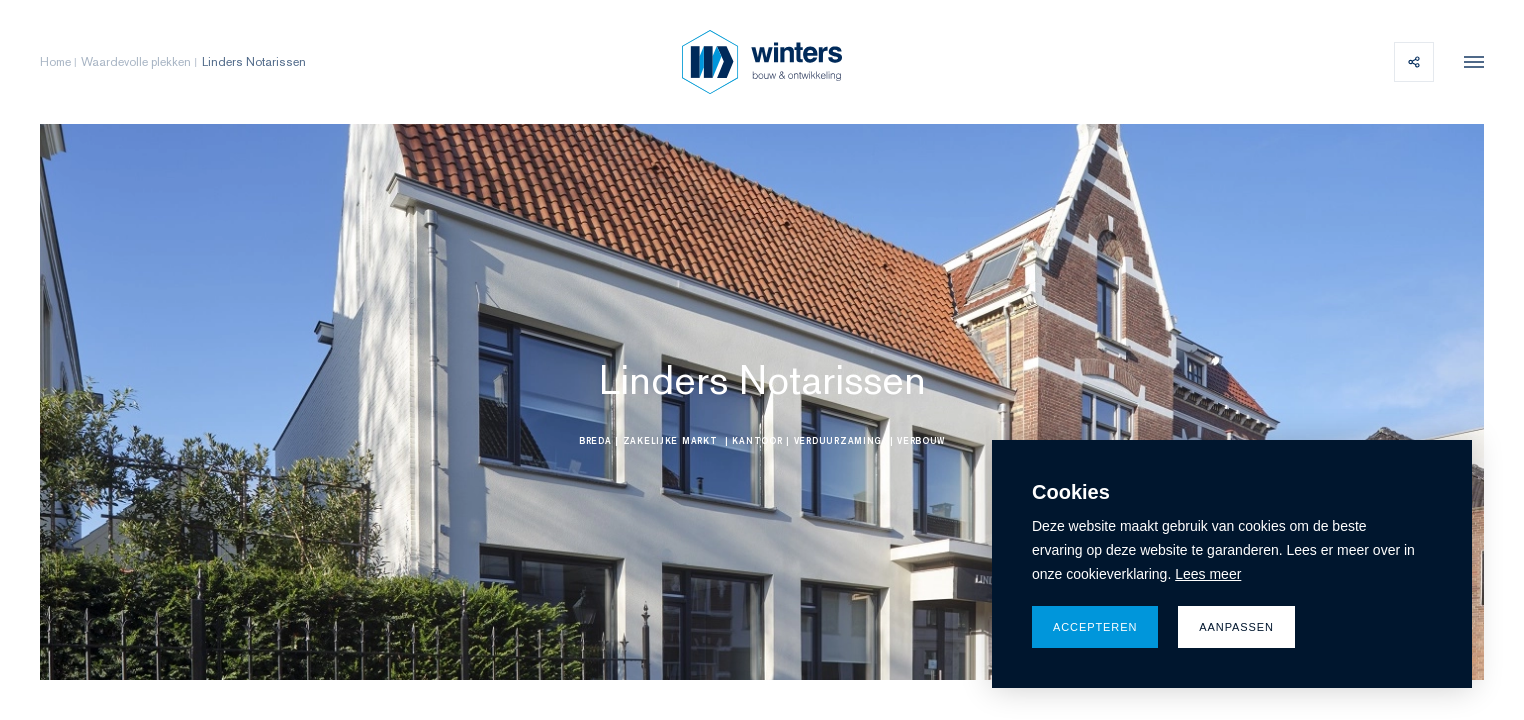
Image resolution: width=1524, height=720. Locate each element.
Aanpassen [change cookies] (1236, 627)
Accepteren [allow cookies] (1095, 627)
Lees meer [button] (1208, 574)
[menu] (1469, 62)
